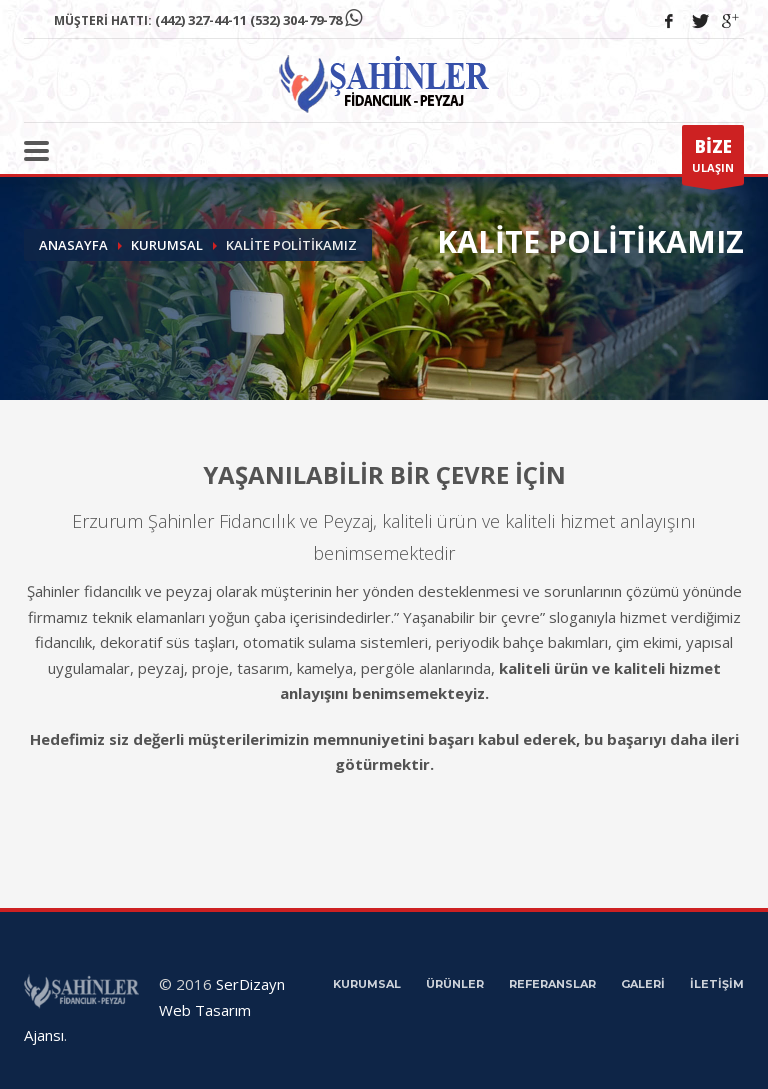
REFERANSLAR (552, 984)
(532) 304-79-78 (296, 20)
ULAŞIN (713, 160)
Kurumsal (167, 245)
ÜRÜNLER (455, 984)
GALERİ (643, 984)
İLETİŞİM (717, 984)
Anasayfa (73, 245)
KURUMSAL (367, 984)
